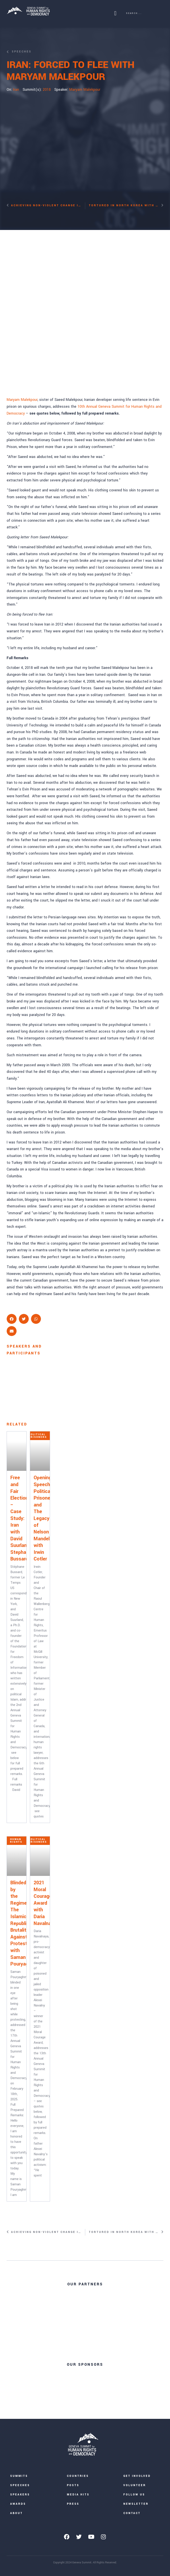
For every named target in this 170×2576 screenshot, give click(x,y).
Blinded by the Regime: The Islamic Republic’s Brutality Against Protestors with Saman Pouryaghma (24, 1923)
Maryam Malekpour (84, 89)
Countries (78, 2476)
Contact (132, 2513)
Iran (16, 89)
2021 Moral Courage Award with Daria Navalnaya (45, 1903)
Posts (73, 2485)
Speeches (20, 2485)
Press (73, 2504)
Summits (19, 2476)
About (16, 2513)
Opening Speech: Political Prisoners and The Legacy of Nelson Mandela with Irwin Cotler (44, 1518)
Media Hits (78, 2495)
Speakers (20, 2495)
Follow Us (134, 2495)
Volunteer (134, 2485)
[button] (115, 13)
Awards (18, 2504)
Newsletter (136, 2504)
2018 (47, 89)
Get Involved (137, 2476)
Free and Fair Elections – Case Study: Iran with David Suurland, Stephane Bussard (20, 1518)
